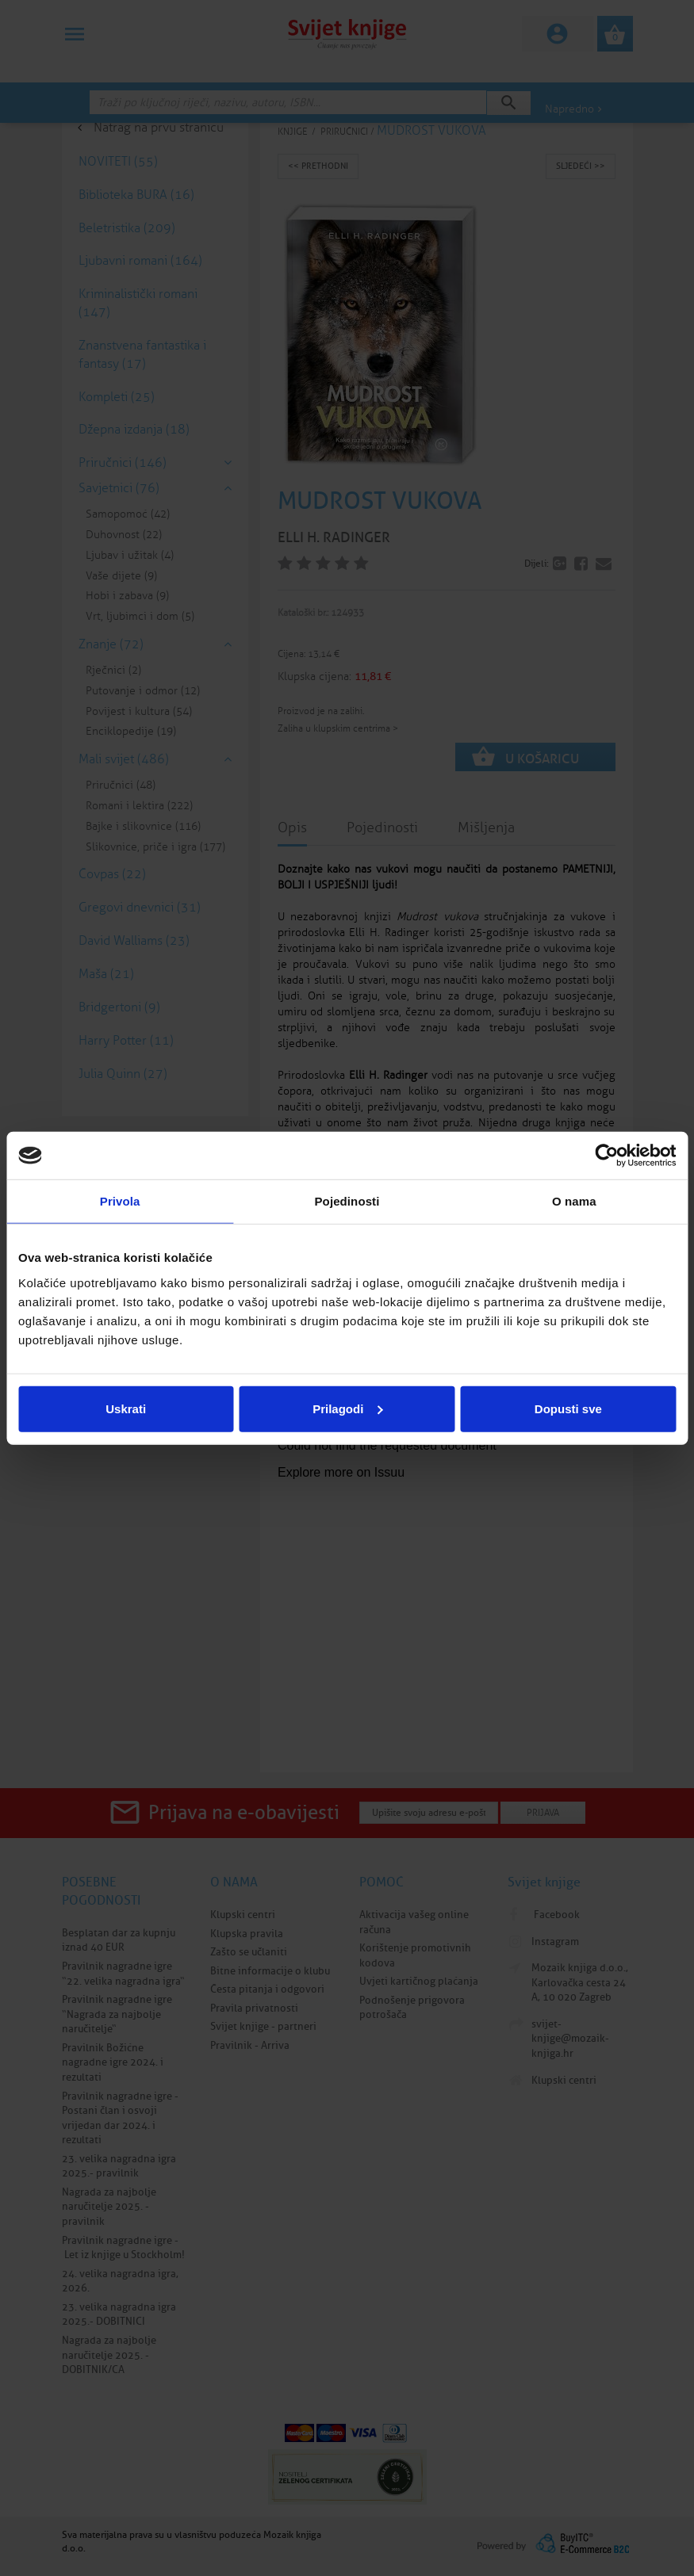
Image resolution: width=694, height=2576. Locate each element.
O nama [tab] (574, 1201)
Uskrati (125, 1408)
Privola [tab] (120, 1201)
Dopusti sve (568, 1408)
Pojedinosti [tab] (347, 1201)
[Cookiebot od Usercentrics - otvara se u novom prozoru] (606, 1156)
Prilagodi (347, 1408)
